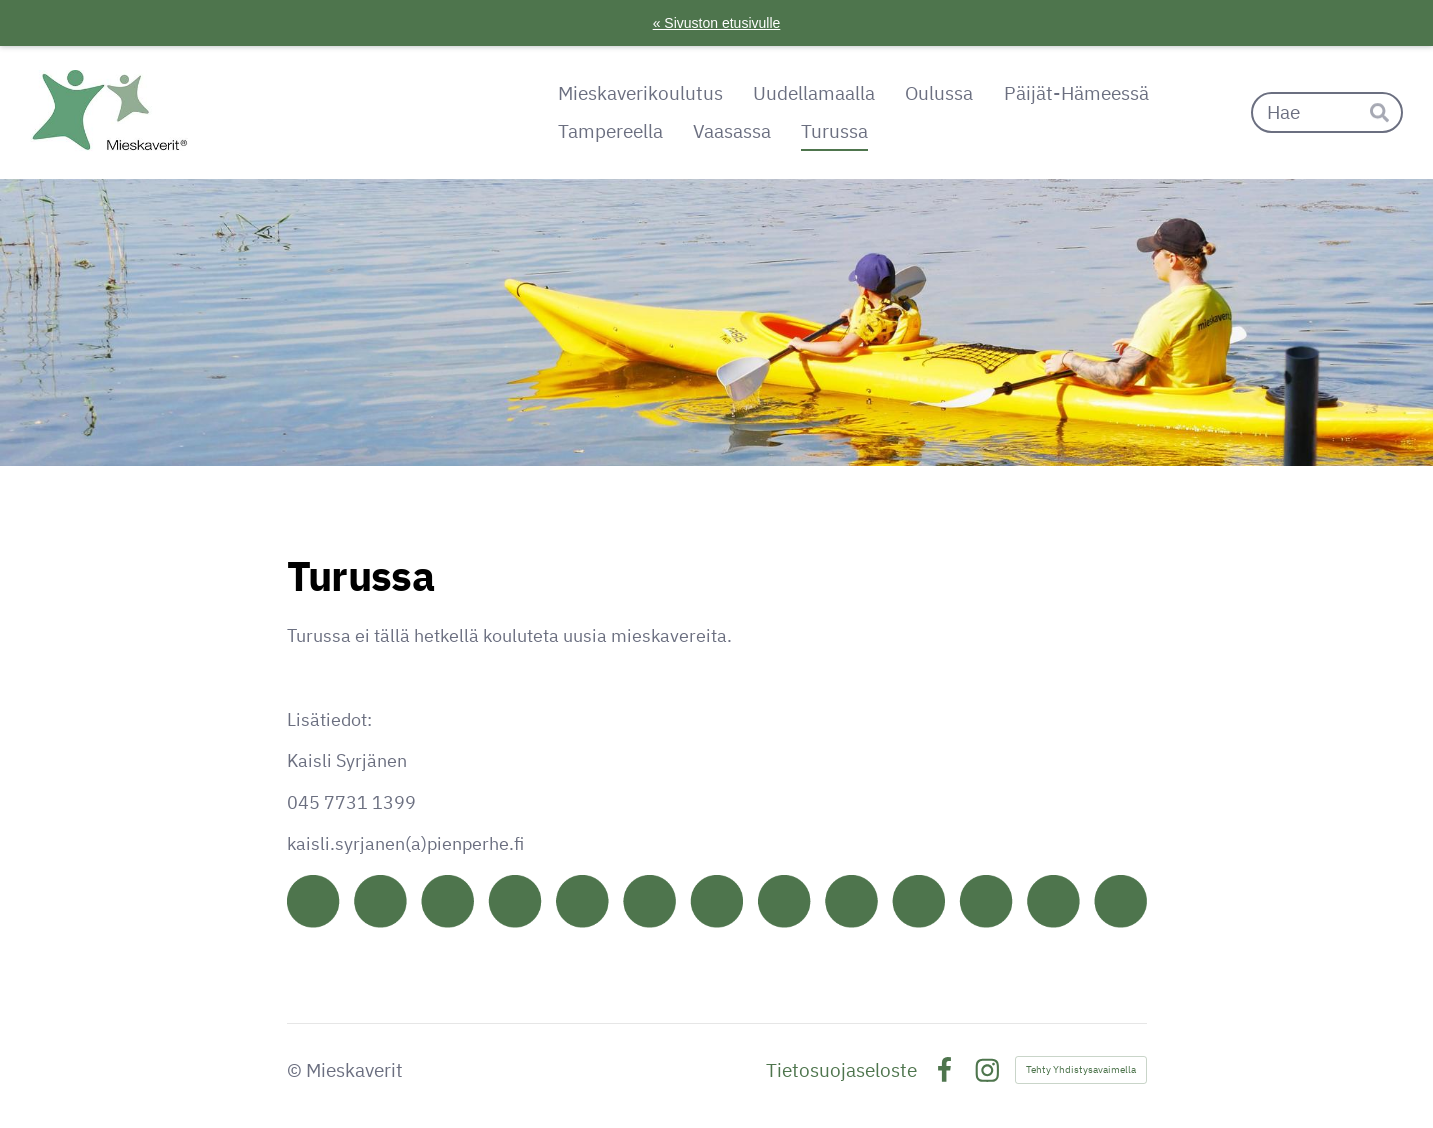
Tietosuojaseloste (841, 1070)
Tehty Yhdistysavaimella (1081, 1069)
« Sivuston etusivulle (717, 23)
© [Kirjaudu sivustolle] (296, 1070)
